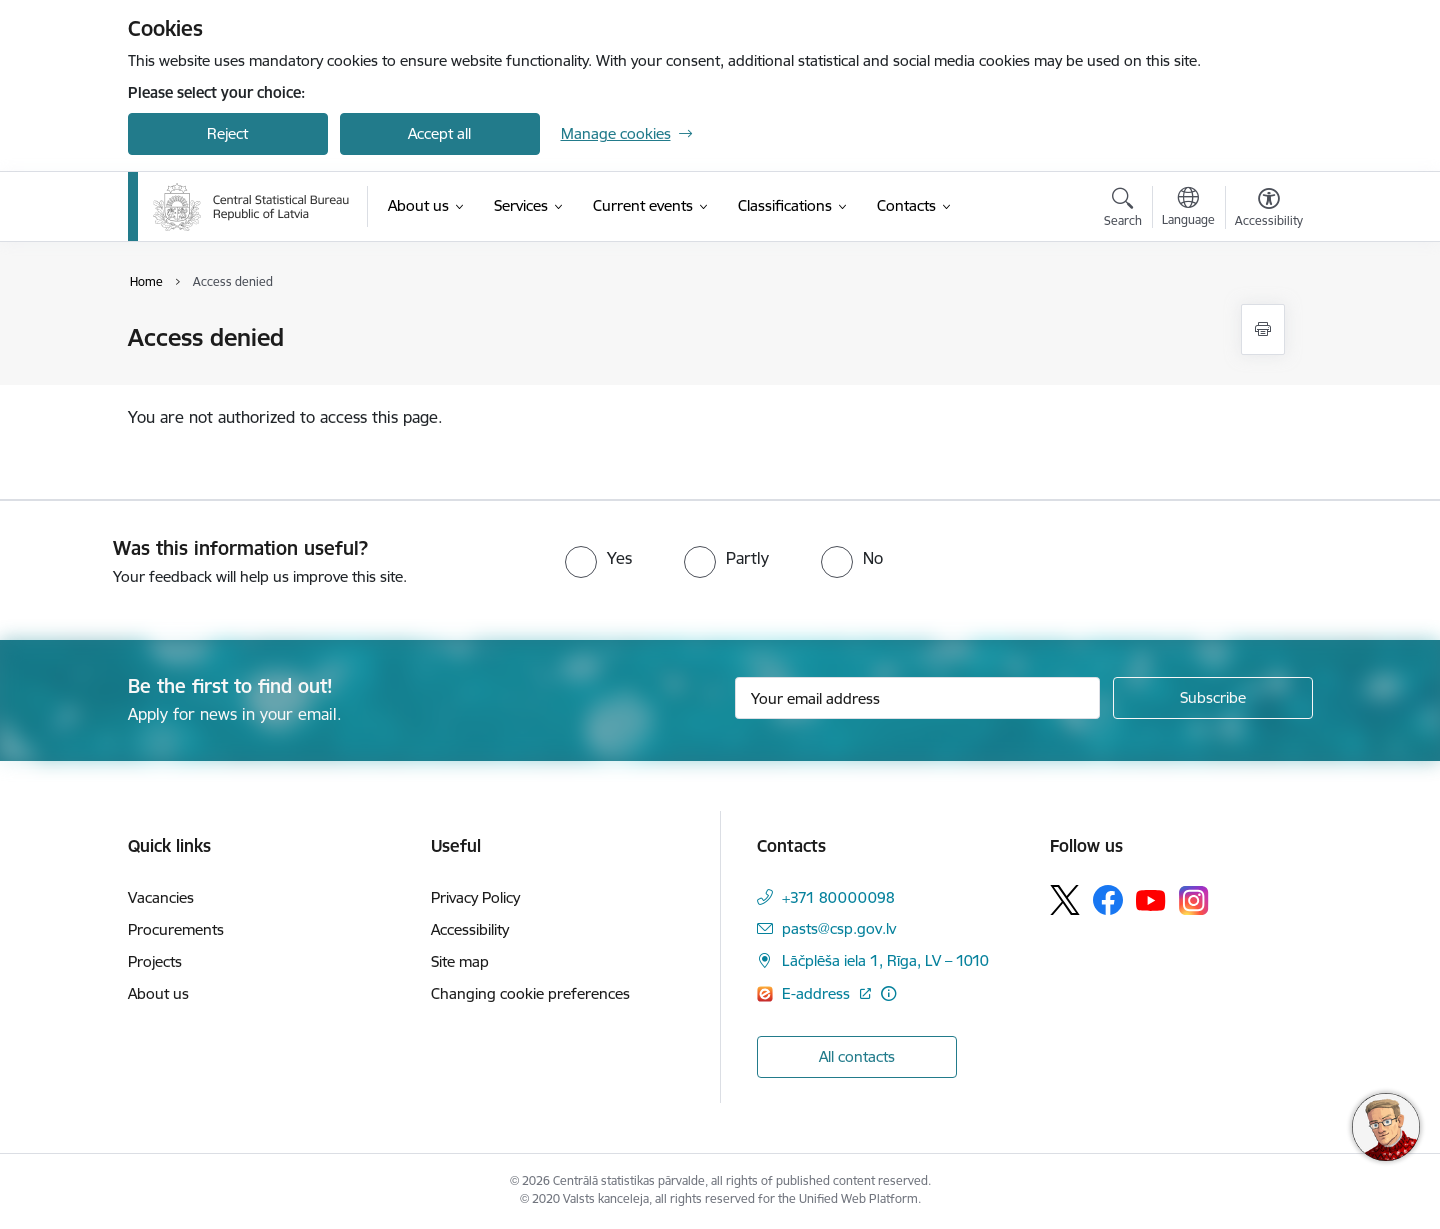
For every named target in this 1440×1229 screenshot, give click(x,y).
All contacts (857, 1056)
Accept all (439, 133)
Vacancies (161, 897)
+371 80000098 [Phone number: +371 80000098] (838, 897)
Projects (155, 961)
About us (158, 993)
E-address (818, 993)
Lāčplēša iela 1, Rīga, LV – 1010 (885, 960)
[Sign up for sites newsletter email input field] (917, 698)
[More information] (888, 993)
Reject (227, 133)
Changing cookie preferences (530, 993)
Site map (460, 961)
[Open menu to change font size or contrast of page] (1269, 210)
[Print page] (1263, 329)
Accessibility (470, 929)
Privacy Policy (475, 897)
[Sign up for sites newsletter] (1213, 698)
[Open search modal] (1123, 210)
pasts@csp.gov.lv (839, 928)
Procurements (176, 929)
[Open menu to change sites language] (1188, 209)
